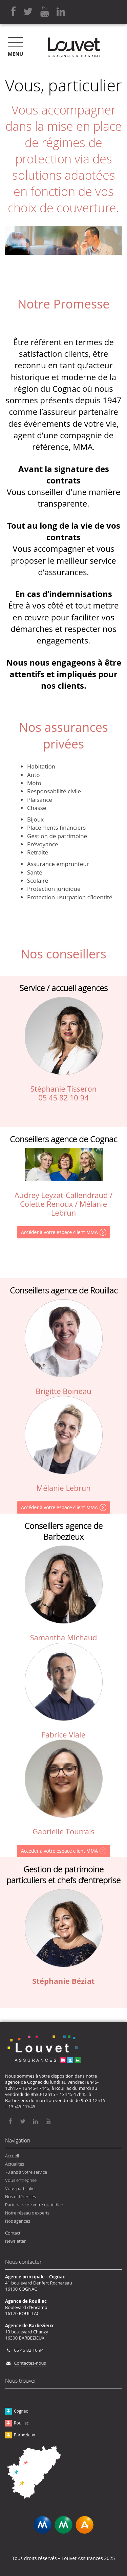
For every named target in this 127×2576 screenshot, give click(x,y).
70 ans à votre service (26, 2172)
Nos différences (20, 2196)
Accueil (12, 2156)
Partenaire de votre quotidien (34, 2205)
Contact (12, 2233)
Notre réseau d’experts (27, 2213)
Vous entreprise (21, 2180)
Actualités (14, 2164)
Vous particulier (20, 2188)
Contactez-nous (30, 2363)
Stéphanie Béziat (63, 1981)
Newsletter (15, 2241)
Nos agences (17, 2221)
